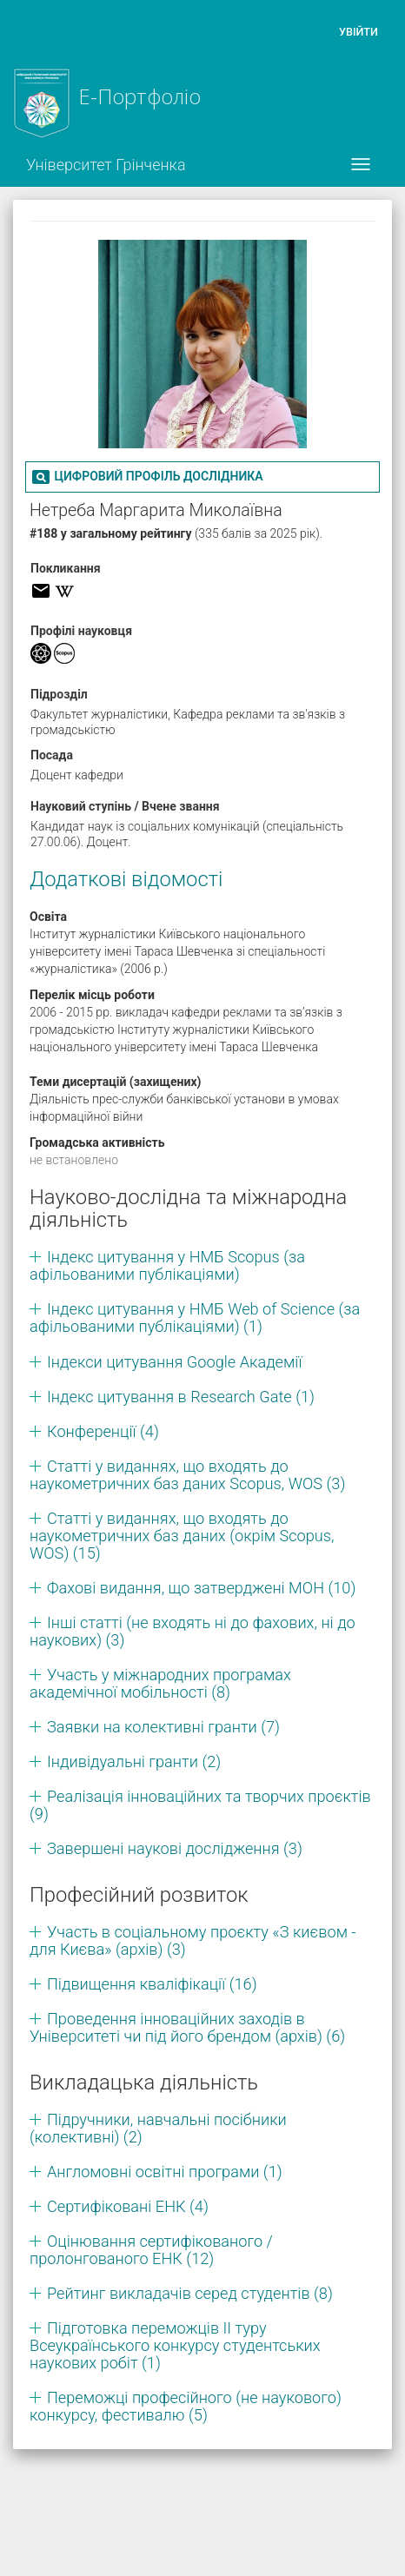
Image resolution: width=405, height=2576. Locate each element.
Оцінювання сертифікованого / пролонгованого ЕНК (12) (151, 2250)
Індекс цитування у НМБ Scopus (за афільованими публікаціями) (167, 1265)
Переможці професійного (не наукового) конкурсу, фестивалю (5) (186, 2406)
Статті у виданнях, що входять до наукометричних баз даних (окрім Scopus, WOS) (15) (182, 1535)
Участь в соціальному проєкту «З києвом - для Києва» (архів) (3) (193, 1940)
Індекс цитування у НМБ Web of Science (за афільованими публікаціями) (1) (195, 1317)
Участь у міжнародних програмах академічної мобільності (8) (160, 1683)
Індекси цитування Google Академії (174, 1362)
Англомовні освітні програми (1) (164, 2171)
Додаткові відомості (126, 879)
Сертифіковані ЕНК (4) (128, 2206)
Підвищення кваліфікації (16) (152, 1984)
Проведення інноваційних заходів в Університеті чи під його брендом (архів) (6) (187, 2027)
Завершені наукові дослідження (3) (174, 1848)
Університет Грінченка (106, 165)
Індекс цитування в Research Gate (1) (181, 1396)
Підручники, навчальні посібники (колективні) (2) (158, 2128)
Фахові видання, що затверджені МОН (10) (201, 1588)
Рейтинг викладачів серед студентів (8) (190, 2293)
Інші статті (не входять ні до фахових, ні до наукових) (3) (192, 1631)
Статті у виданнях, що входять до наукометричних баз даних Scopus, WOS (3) (187, 1475)
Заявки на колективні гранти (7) (163, 1727)
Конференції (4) (103, 1431)
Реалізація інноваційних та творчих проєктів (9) (200, 1805)
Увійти (358, 31)
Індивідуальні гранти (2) (134, 1761)
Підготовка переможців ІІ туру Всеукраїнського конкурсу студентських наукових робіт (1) (175, 2345)
